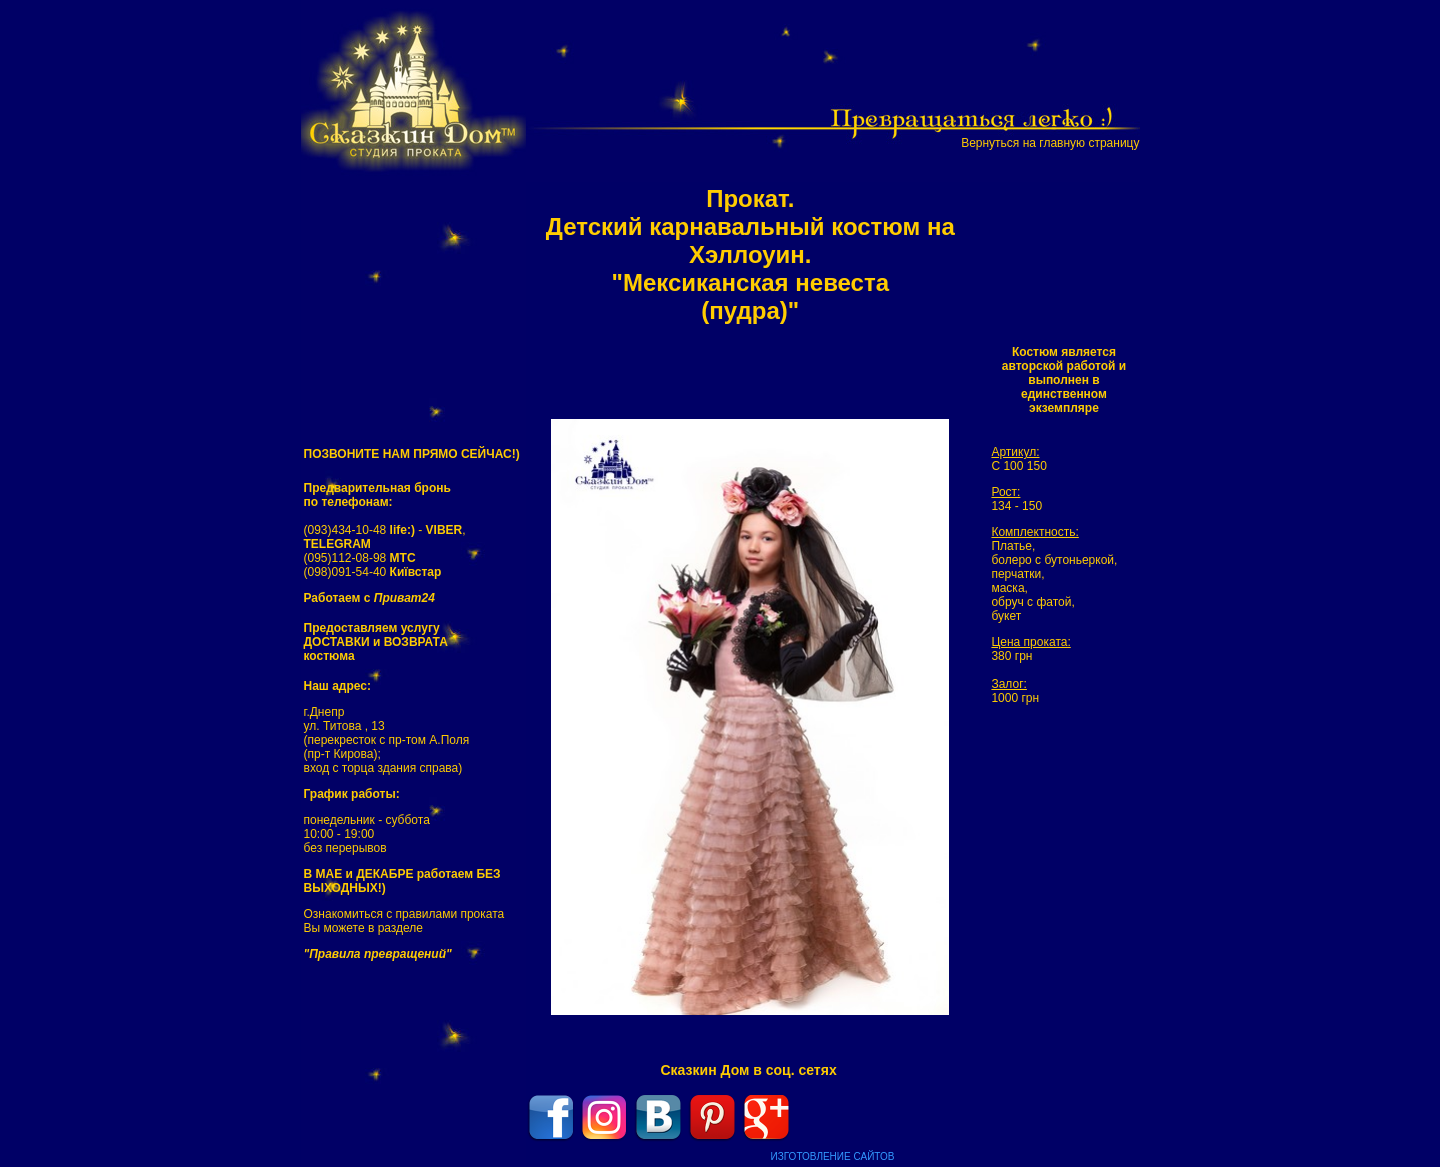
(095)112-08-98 (360, 558)
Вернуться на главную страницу (1050, 143)
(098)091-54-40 (373, 572)
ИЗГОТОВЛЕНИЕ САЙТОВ (833, 1156)
